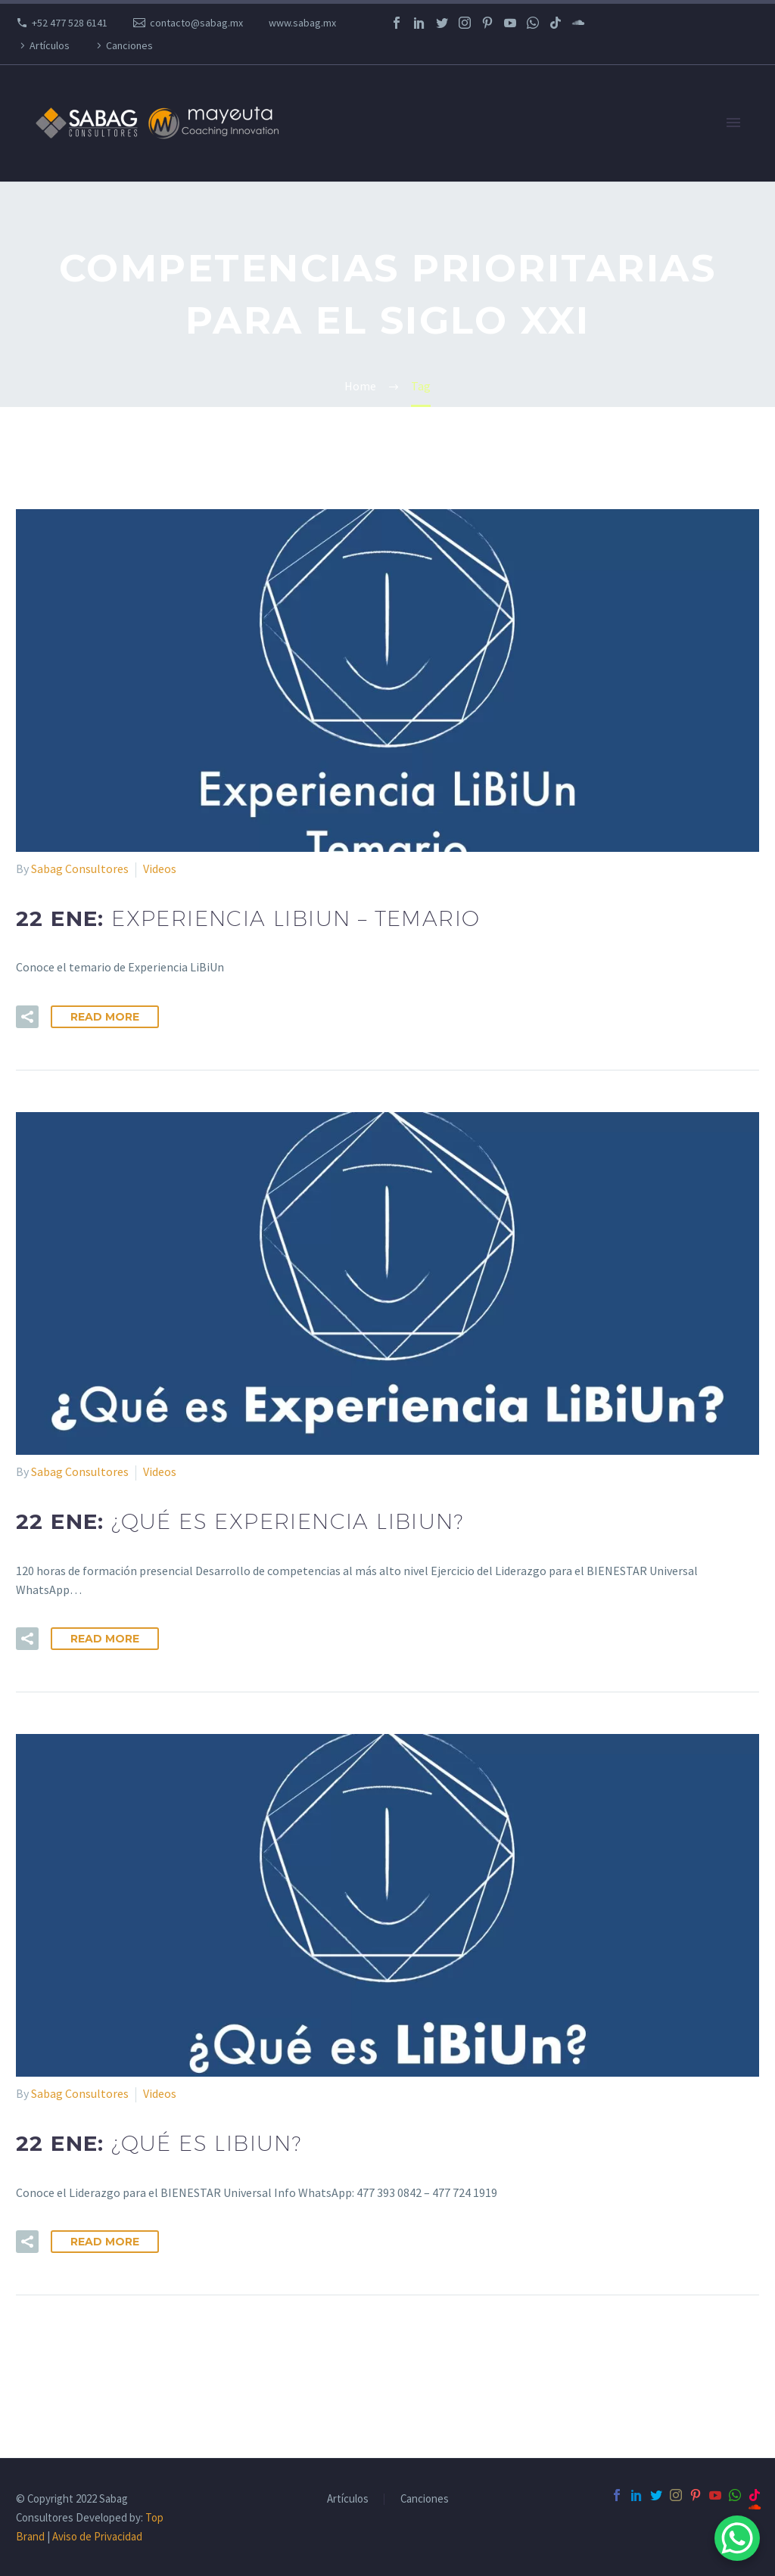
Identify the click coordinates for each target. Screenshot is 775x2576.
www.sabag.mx (302, 23)
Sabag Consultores (80, 868)
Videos (159, 868)
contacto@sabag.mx (196, 23)
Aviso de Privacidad (97, 2536)
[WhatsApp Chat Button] (737, 2538)
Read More (104, 1017)
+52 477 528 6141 (69, 23)
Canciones (129, 45)
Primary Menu (733, 122)
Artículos (50, 45)
